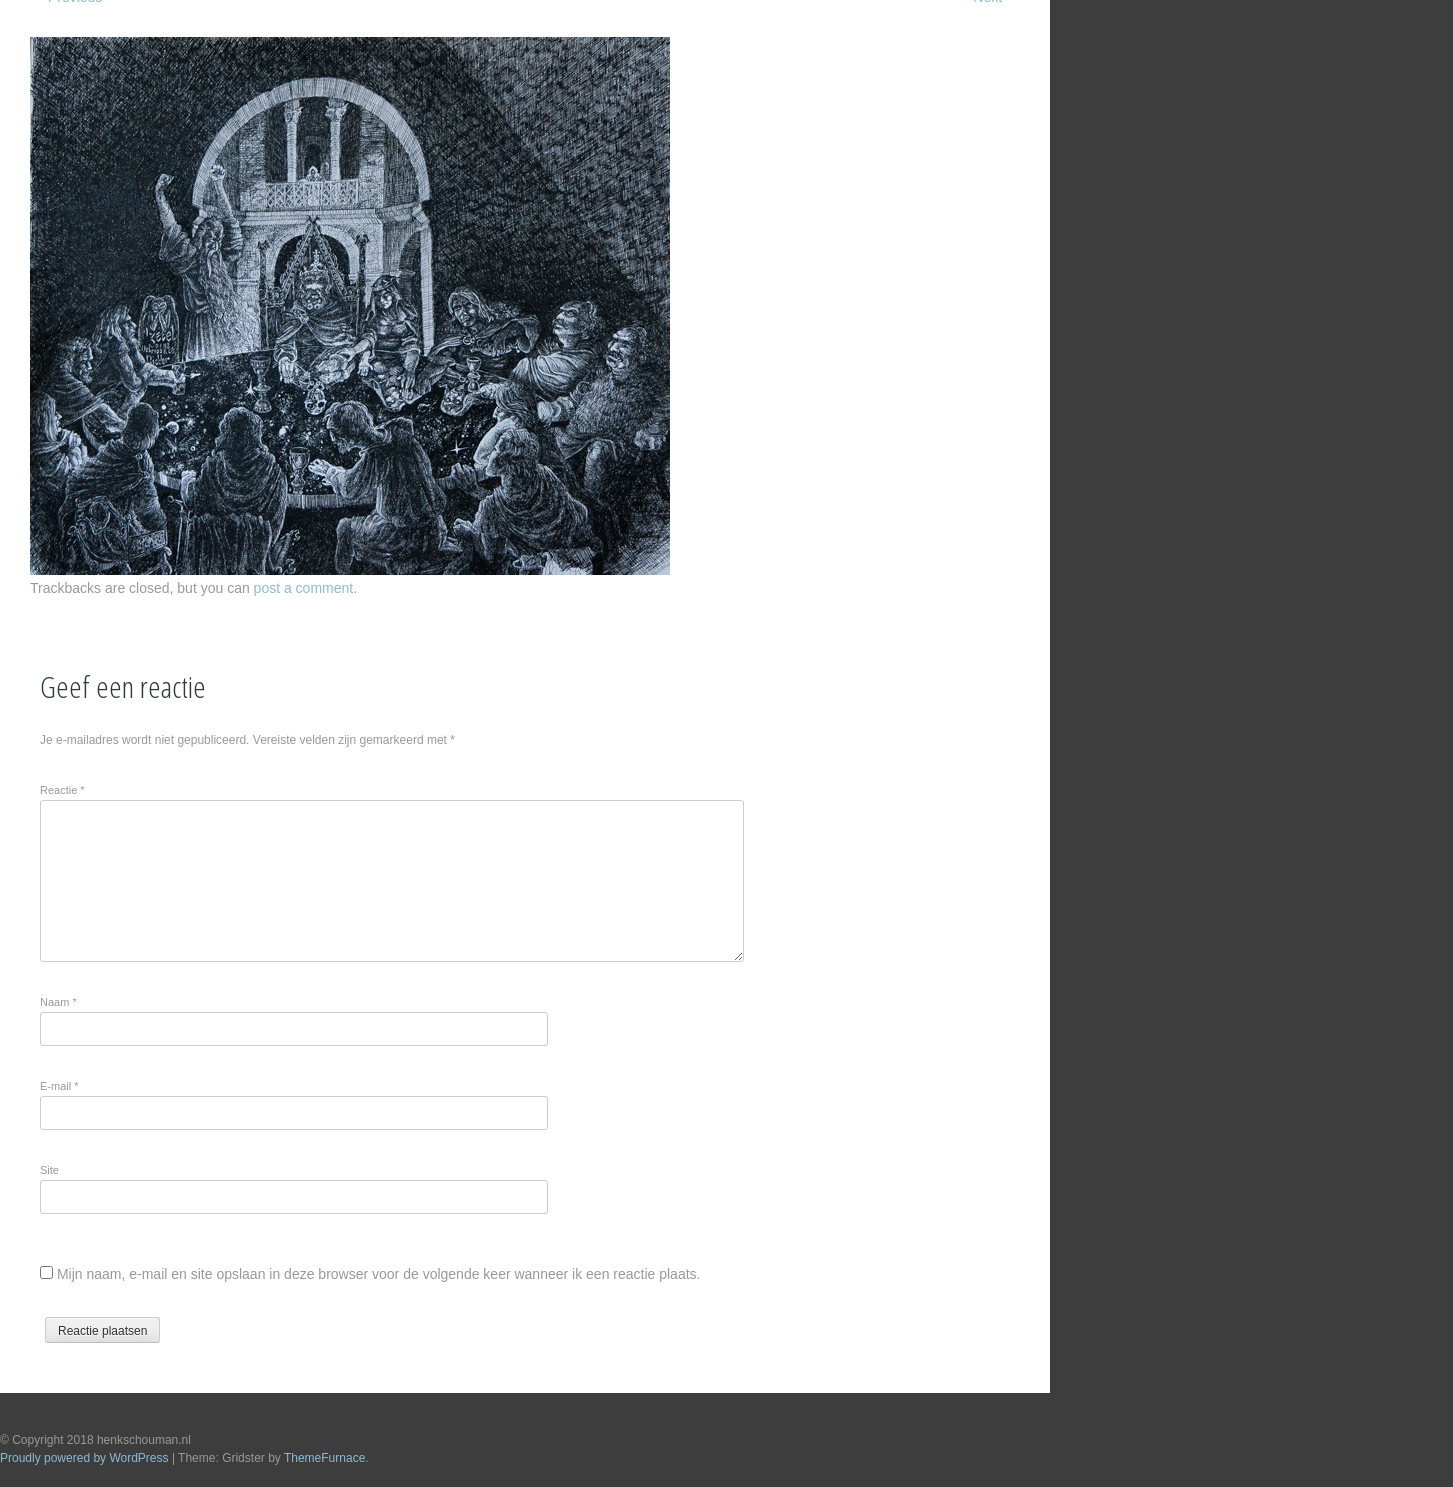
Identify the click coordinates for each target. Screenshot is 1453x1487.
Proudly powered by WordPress (84, 1458)
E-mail (59, 1086)
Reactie (62, 790)
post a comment (304, 588)
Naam (58, 1002)
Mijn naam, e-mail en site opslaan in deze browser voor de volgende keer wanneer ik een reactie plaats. (379, 1274)
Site (49, 1170)
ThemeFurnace (324, 1458)
